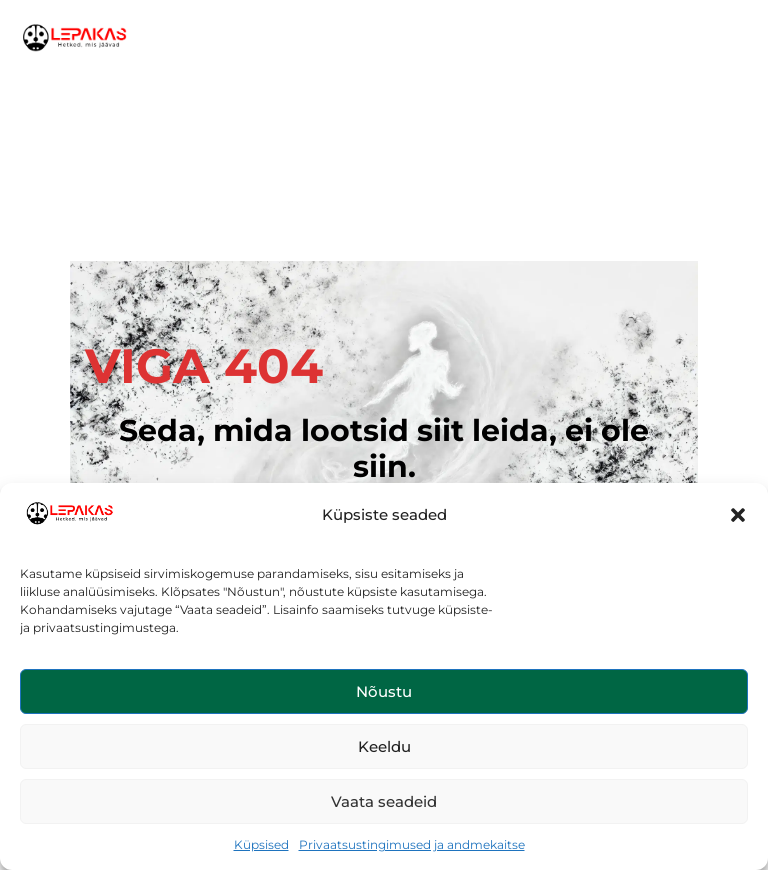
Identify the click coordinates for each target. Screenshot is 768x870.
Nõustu (384, 691)
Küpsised (261, 844)
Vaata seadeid (384, 801)
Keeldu (384, 746)
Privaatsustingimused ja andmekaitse (412, 844)
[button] (738, 515)
